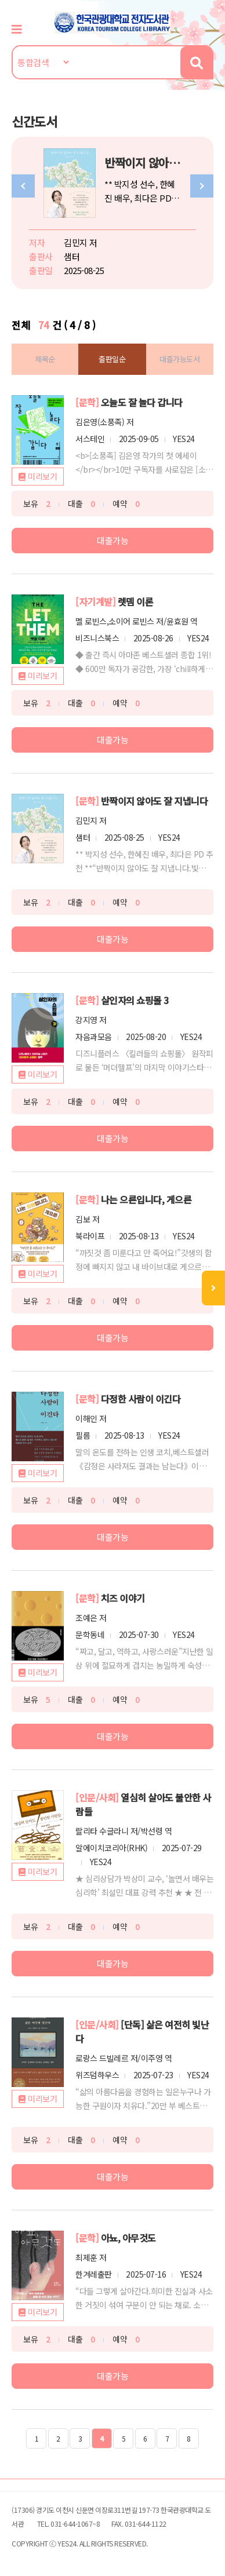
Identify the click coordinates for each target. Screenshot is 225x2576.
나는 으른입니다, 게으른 (146, 1199)
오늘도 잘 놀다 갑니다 (142, 402)
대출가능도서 (179, 358)
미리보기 (42, 476)
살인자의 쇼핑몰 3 (135, 1000)
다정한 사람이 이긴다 (141, 1399)
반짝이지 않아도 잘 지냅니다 (154, 801)
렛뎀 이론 (136, 601)
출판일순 (112, 358)
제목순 (45, 358)
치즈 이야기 (123, 1598)
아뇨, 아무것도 (128, 2238)
